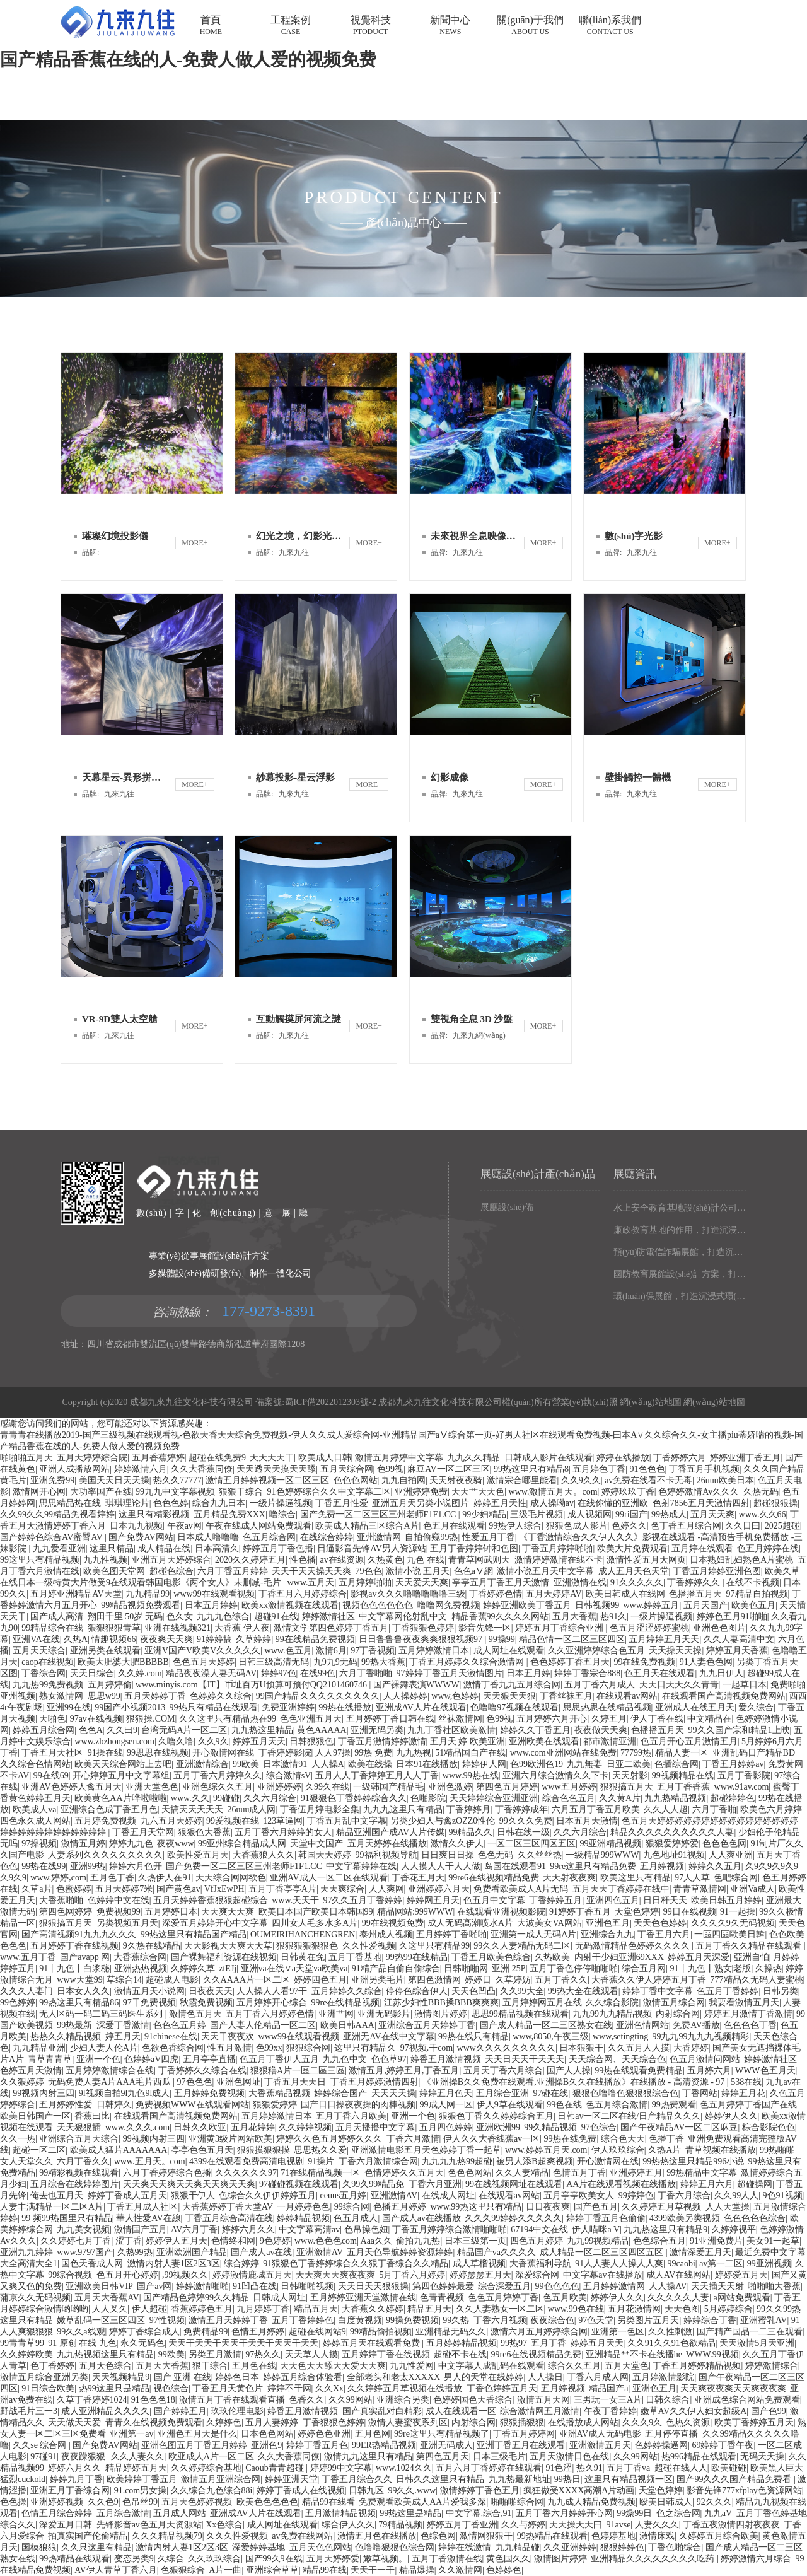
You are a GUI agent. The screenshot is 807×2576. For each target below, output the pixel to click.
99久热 (456, 2320)
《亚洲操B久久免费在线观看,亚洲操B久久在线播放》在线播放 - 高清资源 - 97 (574, 2082)
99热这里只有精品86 (79, 2002)
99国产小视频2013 (130, 1707)
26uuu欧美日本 (725, 1480)
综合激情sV (288, 1775)
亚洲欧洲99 (498, 2127)
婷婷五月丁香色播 (278, 1548)
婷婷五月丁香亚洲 (462, 2524)
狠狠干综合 (241, 1491)
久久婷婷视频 (305, 2127)
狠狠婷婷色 (622, 2547)
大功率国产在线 (101, 1491)
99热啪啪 (777, 2150)
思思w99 (104, 1696)
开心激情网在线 (223, 1752)
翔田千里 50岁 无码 (125, 1616)
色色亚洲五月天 (311, 1718)
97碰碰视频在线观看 (299, 2184)
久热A (76, 1639)
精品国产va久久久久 (496, 2252)
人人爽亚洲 (731, 1855)
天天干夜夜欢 (227, 2036)
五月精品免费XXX (229, 1514)
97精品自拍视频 (757, 1594)
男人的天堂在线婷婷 (483, 2377)
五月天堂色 (627, 2365)
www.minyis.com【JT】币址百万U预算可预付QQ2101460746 (252, 1684)
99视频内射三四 (43, 2093)
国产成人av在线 (261, 2252)
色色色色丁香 (750, 2025)
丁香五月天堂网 (143, 1832)
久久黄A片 (620, 1798)
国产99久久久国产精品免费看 (735, 2479)
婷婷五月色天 (445, 2093)
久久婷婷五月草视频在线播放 (404, 2388)
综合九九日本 (218, 1503)
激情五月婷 (83, 1843)
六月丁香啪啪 (365, 1673)
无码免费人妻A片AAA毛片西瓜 (110, 2082)
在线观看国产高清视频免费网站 (724, 1696)
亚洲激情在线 (580, 1582)
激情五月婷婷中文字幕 (399, 1457)
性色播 (302, 1560)
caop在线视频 (47, 1662)
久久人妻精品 (522, 2172)
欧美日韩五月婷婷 (726, 1900)
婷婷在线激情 (464, 2547)
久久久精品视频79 (167, 2536)
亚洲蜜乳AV (763, 2320)
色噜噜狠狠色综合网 (394, 2547)
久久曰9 (122, 1730)
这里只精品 (112, 1548)
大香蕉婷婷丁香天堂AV (227, 2207)
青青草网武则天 (479, 1560)
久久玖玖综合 (214, 2558)
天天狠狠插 (79, 2127)
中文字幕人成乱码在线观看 (491, 2365)
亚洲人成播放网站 (74, 1469)
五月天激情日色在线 (569, 2456)
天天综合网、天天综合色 (617, 2059)
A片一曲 (225, 2570)
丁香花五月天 (418, 1877)
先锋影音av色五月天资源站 (149, 2524)
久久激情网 (460, 2570)
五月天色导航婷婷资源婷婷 (400, 2252)
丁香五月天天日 (295, 2082)
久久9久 (213, 1741)
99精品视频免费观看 (140, 1605)
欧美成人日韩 (324, 1457)
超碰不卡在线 (460, 2354)
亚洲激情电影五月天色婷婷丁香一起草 (426, 2150)
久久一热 (17, 2138)
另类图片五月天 (648, 2320)
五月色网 (372, 2434)
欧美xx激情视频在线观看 (290, 1605)
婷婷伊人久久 (731, 2116)
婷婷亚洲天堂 (291, 2479)
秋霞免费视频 (206, 2002)
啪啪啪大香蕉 (774, 2286)
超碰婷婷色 (733, 1798)
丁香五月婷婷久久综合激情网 (467, 1662)
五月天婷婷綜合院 (92, 1457)
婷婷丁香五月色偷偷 (606, 2218)
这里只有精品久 (365, 2048)
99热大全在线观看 (583, 1991)
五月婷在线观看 (702, 1548)
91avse (618, 2524)
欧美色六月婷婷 (771, 1809)
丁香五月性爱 (341, 1503)
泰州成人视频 (385, 1934)
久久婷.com (140, 1673)
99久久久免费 (525, 1821)
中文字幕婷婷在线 (361, 1866)
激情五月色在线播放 (377, 2536)
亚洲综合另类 (402, 2399)
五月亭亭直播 (209, 2059)
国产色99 (768, 2411)
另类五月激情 (215, 2354)
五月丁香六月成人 (599, 1684)
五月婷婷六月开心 (551, 1718)
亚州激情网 (379, 1537)
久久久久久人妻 (678, 2297)
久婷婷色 (223, 2422)
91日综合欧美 (47, 2388)
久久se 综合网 (41, 2445)
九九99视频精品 (598, 2241)
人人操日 (545, 2377)
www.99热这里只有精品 (475, 2207)
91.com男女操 (140, 2490)
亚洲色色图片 (719, 1628)
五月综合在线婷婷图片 (74, 2184)
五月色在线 (254, 2365)
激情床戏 (657, 2536)
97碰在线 (550, 2093)
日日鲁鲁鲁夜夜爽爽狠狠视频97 (422, 1639)
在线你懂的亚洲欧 (613, 1503)
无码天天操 (762, 2456)
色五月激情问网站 (705, 2059)
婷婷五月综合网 (43, 1730)
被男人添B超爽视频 (534, 2161)
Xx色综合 (224, 2524)
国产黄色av (178, 1889)
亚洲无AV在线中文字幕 (388, 2036)
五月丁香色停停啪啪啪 (574, 1968)
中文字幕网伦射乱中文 (403, 1616)
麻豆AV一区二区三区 (448, 1469)
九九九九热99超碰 (457, 2161)
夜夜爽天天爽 (166, 1639)
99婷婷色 (636, 2195)
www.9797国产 (85, 2252)
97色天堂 (595, 2320)
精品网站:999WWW (415, 1911)
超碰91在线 (276, 1616)
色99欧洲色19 (536, 1764)
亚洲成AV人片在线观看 (421, 1707)
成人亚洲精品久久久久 (105, 2411)
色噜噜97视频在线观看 (514, 1707)
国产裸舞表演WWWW (416, 1684)
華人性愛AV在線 (148, 2218)
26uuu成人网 (251, 1809)
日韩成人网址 (279, 2297)
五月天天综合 (39, 1650)
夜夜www (175, 1843)
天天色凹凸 (473, 1991)
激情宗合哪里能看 (522, 1480)
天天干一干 (373, 2570)
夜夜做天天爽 (600, 1730)
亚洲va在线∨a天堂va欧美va (294, 1968)
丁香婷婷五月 (555, 1900)
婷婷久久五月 (714, 1866)
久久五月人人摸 (639, 2048)
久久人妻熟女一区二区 (500, 2309)
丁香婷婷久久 (695, 1582)
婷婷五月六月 (706, 2184)
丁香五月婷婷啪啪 (557, 1548)
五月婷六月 (709, 2070)
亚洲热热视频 (140, 1968)
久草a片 (36, 1889)
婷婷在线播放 (622, 1457)
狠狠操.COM (150, 1718)
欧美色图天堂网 (114, 1571)
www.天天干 (295, 1900)
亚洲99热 (87, 1866)
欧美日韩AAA (347, 2025)
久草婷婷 (253, 1639)
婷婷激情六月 (140, 1469)
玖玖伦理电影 (237, 2411)
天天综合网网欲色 (230, 1877)
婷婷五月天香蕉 (737, 1650)
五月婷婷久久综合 (346, 1991)
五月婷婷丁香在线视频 (74, 1945)
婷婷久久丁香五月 (535, 1730)
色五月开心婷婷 (127, 2275)
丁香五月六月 (663, 1934)
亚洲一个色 (98, 2059)
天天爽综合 (342, 1889)
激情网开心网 (39, 1491)
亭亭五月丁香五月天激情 (500, 1582)
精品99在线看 (328, 2502)
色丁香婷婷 (52, 2365)
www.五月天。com (149, 2161)
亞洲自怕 (751, 1957)
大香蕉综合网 (139, 1957)
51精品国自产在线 (470, 1752)
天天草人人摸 (311, 2354)
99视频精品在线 (683, 1775)
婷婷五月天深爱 (698, 1957)
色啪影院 (428, 1798)
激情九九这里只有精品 (368, 2456)
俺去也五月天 (56, 2195)
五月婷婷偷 (110, 1684)
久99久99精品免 (373, 2184)
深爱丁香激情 (122, 2025)
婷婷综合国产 (340, 2093)
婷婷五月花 (743, 2093)
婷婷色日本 (237, 2377)
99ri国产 (631, 1514)
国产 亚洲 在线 (182, 2377)
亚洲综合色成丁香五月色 (109, 1809)
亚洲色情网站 (642, 2025)
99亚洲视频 (769, 2263)
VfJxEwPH (224, 1889)
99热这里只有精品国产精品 (194, 1934)
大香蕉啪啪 (61, 1900)
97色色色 (194, 2082)
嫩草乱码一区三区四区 (101, 2320)
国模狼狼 (39, 2547)
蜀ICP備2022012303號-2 (330, 1402)
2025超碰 (782, 1525)
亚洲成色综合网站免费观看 (747, 2399)
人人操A (327, 1764)
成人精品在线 (163, 1548)
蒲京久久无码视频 (35, 2297)
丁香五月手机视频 (704, 1469)
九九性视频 (105, 1560)
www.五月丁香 (28, 1957)
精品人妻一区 (681, 1752)
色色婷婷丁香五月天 (570, 1662)
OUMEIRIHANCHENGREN (302, 1934)
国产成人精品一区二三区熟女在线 (546, 2025)
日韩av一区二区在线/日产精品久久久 (628, 2116)
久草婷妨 (513, 1979)
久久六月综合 (269, 1798)
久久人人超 (666, 1809)
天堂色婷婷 (637, 1911)
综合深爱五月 (504, 2286)
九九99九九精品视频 (612, 2014)
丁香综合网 (43, 1673)
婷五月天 (123, 2036)
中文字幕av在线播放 (602, 2275)
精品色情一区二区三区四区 (572, 1639)
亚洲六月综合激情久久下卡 (555, 1775)
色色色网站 (356, 1480)
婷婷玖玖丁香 (627, 1491)
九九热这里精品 (262, 1730)
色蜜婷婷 (73, 1889)
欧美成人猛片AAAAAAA (119, 2150)
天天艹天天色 (477, 1491)
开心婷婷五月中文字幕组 (121, 1775)
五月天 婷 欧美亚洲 (467, 1741)
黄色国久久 (508, 2558)
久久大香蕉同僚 (202, 1469)
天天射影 (629, 1775)
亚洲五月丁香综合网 (70, 2490)
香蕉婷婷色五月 (202, 2309)
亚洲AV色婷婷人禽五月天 (71, 1787)
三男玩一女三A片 (608, 2399)
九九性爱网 (412, 2365)
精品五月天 (316, 2309)
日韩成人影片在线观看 (548, 1457)
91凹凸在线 (255, 2286)
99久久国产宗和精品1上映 (739, 1730)
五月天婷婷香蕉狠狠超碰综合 (210, 1900)
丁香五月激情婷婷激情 (382, 1741)
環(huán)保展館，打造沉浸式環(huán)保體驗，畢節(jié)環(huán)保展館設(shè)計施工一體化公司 (679, 1296)
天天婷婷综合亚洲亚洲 (494, 1798)
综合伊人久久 (348, 2524)
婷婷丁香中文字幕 (657, 1991)
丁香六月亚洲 (435, 2184)
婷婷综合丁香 (709, 2320)
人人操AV (668, 2286)
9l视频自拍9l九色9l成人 (124, 2093)
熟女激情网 (61, 1696)
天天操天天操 (675, 1650)
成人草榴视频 (479, 2263)
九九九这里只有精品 (403, 1809)
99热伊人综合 (515, 1525)
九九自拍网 (403, 1480)
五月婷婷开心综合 (271, 2002)
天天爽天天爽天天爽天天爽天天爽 (189, 2184)
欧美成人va (34, 1809)
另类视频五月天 (127, 1923)
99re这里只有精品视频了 (441, 2434)
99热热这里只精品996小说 (693, 2161)
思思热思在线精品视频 (607, 1707)
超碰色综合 (171, 1571)
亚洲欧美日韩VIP (99, 2286)
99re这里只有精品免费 (593, 1866)
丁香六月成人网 (598, 2377)
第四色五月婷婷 (507, 1787)
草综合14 (124, 1979)
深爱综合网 (537, 2275)
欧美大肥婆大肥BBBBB (123, 1662)
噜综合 (282, 1514)
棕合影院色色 (768, 2127)
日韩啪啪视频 (307, 2286)
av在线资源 (342, 1560)
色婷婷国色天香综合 (473, 2399)
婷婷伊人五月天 (176, 2241)
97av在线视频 (96, 1718)
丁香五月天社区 (52, 1752)
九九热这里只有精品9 (665, 2229)
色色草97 (389, 2059)
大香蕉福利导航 (540, 2263)
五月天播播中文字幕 (375, 2127)
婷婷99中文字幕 (341, 2468)
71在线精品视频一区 (320, 2172)
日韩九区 (366, 2490)
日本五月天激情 (587, 1821)
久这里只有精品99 (434, 1945)
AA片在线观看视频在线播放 (621, 2184)
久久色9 (103, 2502)
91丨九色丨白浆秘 (74, 1968)
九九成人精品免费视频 (591, 2502)
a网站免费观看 (742, 2297)
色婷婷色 (503, 2570)
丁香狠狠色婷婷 (423, 1628)
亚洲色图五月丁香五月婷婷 (194, 2445)
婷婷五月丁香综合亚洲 (560, 1628)
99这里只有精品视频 (39, 1560)
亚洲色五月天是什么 (197, 2434)
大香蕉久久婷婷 (373, 2309)
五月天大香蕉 (162, 2365)
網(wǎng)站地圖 (650, 1402)
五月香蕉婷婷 (158, 1457)
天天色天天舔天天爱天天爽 (333, 2365)
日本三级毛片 (499, 2456)
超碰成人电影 (172, 1979)
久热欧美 (552, 1957)
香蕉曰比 (92, 2116)
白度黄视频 (360, 2320)
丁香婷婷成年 (521, 1809)
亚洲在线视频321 (177, 1628)
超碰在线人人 (680, 2468)
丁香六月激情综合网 (378, 2161)
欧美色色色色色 (267, 2502)
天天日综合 (92, 1673)
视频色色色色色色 (377, 1605)
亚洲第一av (131, 2434)
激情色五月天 (195, 2014)
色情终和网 (233, 2241)
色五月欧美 (565, 2297)
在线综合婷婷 (326, 1537)
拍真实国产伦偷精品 (87, 2536)
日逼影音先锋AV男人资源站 (371, 1548)
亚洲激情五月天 (600, 2445)
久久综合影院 (612, 2002)
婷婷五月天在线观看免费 (372, 2343)
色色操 (13, 2502)
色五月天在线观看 (659, 1673)
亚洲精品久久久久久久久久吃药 (654, 2558)
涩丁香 (128, 2241)
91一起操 (737, 1911)
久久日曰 (742, 1525)
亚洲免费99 (52, 1480)
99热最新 (74, 2025)
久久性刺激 (670, 2331)
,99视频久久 (185, 2275)
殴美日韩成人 (665, 2502)
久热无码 (761, 1491)
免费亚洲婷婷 (288, 1707)
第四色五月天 (442, 2456)
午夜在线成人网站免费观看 (258, 1525)
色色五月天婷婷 (204, 1662)
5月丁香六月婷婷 (412, 2275)
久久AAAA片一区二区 (246, 1979)
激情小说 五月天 (418, 1571)
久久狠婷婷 (22, 2082)
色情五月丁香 (579, 2172)
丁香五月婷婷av (732, 1764)
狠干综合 (210, 2365)
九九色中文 (345, 2059)
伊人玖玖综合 (617, 2150)
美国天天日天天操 (114, 1480)
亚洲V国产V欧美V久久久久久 (202, 1650)
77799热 (635, 1752)
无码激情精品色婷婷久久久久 (633, 1945)
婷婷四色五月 (320, 1979)
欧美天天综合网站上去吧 (122, 1764)
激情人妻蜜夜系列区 (408, 2422)
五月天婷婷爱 (332, 2558)
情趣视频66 (113, 1639)
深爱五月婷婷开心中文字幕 (215, 1923)
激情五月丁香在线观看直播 (232, 2399)
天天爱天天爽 (421, 1582)
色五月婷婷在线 (768, 1548)
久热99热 (135, 2252)
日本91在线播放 (427, 1764)
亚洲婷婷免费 (421, 1491)
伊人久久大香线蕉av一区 (491, 2138)
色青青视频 (442, 2297)
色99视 (390, 1469)
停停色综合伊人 (417, 1991)
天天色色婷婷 (660, 1923)
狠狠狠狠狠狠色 (307, 1945)
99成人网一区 (446, 2104)
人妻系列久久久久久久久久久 (105, 1855)
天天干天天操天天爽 (311, 1571)
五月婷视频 (662, 1866)
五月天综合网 (346, 1469)
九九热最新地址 (519, 2479)
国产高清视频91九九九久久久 (78, 1934)
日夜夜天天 (211, 1991)
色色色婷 (171, 1503)
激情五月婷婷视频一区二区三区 (267, 1480)
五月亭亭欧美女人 (578, 2195)
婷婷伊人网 (484, 1764)
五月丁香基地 (354, 1957)
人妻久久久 (657, 2524)
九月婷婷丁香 (262, 2309)
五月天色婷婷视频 (196, 2502)
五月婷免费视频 (105, 1821)
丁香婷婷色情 (495, 1594)
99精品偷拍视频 (381, 2331)
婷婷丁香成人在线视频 (301, 2490)
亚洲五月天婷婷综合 (171, 1560)
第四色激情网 (434, 1979)
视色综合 (171, 2388)
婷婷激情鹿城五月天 (252, 2275)
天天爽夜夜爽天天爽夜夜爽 (733, 2388)
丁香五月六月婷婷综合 (302, 1594)
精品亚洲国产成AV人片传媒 (390, 1832)
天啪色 (52, 1718)
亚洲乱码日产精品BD (753, 1752)
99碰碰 (226, 1798)
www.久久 (190, 1798)
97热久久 (263, 2354)
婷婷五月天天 (259, 1741)
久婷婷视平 (734, 2229)
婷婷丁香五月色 (317, 2445)
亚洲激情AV (394, 2195)
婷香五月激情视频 (445, 2059)
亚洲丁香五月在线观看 (521, 2445)
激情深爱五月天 (700, 2252)
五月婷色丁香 (598, 1469)
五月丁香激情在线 (447, 2558)
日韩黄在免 (303, 1957)
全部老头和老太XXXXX (394, 2377)
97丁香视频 (373, 1650)
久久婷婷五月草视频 (661, 2207)
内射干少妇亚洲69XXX (619, 1957)
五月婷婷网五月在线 (542, 2002)
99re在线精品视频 (345, 2002)
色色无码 (495, 1855)
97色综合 (599, 2127)
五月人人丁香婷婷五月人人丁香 (377, 1775)
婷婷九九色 (131, 1843)
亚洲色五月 (608, 1923)
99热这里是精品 (410, 2513)
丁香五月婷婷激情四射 (374, 2082)
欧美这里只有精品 (635, 1877)
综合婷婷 (241, 2263)
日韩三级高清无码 (273, 1662)
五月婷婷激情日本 (433, 1650)
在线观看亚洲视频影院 (501, 1911)
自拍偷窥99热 (431, 1537)
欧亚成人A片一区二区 (211, 2456)
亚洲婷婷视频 (56, 2502)
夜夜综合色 (552, 2320)
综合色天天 (623, 2138)
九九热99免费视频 (48, 1684)
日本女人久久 (83, 1991)
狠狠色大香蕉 (204, 1832)
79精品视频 (400, 2524)
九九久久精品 (473, 1457)
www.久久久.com (137, 2127)
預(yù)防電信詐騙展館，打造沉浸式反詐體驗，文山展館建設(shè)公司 (679, 1252)
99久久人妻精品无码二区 (522, 1945)
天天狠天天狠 (509, 1696)
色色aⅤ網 (473, 1571)
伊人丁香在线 (656, 1718)
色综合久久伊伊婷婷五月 (267, 2195)
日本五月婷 (528, 1673)
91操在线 (105, 1752)
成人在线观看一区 (461, 2411)
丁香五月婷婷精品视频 (697, 2365)
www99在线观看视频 (213, 1594)
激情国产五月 (140, 2229)
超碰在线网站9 (317, 2331)
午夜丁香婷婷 (610, 2411)
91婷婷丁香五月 (580, 1911)
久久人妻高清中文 (739, 1639)
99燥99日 (634, 2513)
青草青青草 (50, 2059)
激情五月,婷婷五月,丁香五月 (404, 2070)
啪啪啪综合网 (517, 2502)
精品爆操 (416, 2570)
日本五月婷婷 (211, 1605)
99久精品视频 (550, 2127)
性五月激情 (229, 2048)
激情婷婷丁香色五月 (480, 2490)
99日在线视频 (689, 1911)
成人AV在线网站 (678, 2275)
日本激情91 (285, 1764)
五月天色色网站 (320, 2547)
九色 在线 (425, 1560)
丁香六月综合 (684, 2195)
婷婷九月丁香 (76, 2479)
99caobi (681, 2263)
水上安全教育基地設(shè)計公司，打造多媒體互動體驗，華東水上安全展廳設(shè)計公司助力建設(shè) (679, 1208)
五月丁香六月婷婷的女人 (283, 1832)
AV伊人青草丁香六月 (115, 2570)
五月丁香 (548, 2343)
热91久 (613, 1616)
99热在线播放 (344, 1707)
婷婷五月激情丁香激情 (748, 2014)
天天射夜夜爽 (569, 1877)
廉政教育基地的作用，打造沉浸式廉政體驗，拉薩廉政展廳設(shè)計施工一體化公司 (679, 1230)
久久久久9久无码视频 (733, 1923)
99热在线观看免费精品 (639, 2070)
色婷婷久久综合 (221, 1696)
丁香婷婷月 (468, 1809)
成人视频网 (589, 1514)
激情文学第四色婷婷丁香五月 (331, 1628)
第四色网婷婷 (65, 1911)
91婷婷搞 (214, 1639)
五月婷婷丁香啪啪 (451, 1934)
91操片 (321, 2161)
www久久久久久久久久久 (506, 2048)
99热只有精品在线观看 (214, 1707)
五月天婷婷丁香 (155, 1696)
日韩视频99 (597, 1605)
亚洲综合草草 (272, 2570)
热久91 (589, 2468)
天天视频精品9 (120, 2377)
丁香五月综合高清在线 (229, 2218)
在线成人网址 (448, 2195)
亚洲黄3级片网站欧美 (230, 2138)
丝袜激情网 (460, 1718)
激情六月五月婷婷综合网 (539, 2331)
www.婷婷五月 (652, 1605)
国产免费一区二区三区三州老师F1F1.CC (379, 1514)
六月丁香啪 (714, 1809)
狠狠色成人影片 (577, 1525)
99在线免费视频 (644, 1662)
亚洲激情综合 (202, 1764)
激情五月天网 (543, 2399)
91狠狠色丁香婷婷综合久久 (354, 1798)
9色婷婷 (275, 2241)
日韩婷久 (114, 2104)
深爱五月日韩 (65, 2524)
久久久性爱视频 (237, 2536)
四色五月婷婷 (536, 2241)
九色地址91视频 (674, 1855)
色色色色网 (724, 1843)
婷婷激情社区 (328, 1616)
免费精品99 (205, 2331)
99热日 (567, 2479)
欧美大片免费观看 (632, 1548)
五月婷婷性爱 (65, 2104)
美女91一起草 (772, 2241)
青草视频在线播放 (720, 2150)
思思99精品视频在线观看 (520, 2014)
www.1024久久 (404, 2468)
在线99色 (317, 1673)
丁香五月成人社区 (142, 2207)
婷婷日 (478, 1979)
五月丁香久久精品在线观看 (749, 1945)
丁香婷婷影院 (284, 1752)
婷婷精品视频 (303, 2218)
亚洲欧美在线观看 (544, 1741)
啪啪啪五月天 (26, 1457)
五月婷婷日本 (170, 1911)
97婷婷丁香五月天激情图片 (449, 1673)
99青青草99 (22, 2343)
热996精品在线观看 (698, 2456)
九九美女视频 (83, 2229)
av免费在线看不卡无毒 (648, 1480)
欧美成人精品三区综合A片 (367, 1525)
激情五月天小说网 (149, 1991)
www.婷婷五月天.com (546, 2150)
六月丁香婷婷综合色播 (167, 2172)
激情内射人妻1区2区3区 (173, 2263)
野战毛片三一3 (28, 2411)
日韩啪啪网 (466, 1968)
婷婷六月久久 (248, 2229)
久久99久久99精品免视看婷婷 (57, 1514)
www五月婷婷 (569, 1787)
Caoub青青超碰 (275, 2468)
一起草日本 (745, 1684)
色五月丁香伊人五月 (279, 2059)
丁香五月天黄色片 (227, 2388)
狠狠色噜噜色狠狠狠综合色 (625, 2093)
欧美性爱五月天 (198, 1855)
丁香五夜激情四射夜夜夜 (731, 2524)
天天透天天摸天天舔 (276, 1469)
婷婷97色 (278, 1673)
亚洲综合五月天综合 (79, 2138)
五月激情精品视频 (340, 2513)
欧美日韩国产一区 (35, 2116)
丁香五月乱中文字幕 (346, 1821)
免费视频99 (118, 1911)
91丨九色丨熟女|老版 (711, 1968)
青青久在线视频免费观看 (153, 2422)
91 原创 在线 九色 (82, 2343)
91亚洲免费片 (716, 2241)
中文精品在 (709, 1718)
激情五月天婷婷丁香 (228, 2320)
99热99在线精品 (417, 1957)
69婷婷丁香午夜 (722, 2445)
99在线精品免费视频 (315, 1639)
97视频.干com (426, 2048)
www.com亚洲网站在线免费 (563, 1752)
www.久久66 (762, 1514)
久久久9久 (642, 2422)
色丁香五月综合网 (686, 1525)
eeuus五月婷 (343, 2195)
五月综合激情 (122, 2513)
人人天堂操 (727, 2207)
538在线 (746, 2082)
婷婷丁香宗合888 (587, 1673)
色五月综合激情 (616, 2104)
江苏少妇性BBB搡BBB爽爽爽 (441, 2002)
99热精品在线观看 (552, 2536)
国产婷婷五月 (180, 2411)
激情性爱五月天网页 (646, 1560)
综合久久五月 (574, 2365)
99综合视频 (70, 2275)
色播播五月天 (695, 1594)
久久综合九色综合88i (212, 2490)
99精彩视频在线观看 (79, 2172)
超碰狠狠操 (775, 1503)
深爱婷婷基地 (258, 2547)
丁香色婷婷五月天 (502, 2388)
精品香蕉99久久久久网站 (500, 1616)
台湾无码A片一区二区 (184, 1730)
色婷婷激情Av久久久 (698, 1491)
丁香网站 (699, 2093)
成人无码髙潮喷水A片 (470, 1923)
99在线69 (51, 1775)
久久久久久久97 (246, 2172)
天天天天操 (393, 2093)
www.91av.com (741, 1787)
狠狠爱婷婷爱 (672, 1843)
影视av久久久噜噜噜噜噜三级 (408, 1594)
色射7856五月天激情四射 (701, 1503)
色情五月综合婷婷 (56, 2513)
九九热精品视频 (675, 1798)
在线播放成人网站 (583, 2422)
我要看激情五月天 (744, 2002)
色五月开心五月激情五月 (689, 1741)
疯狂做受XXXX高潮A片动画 (579, 2490)
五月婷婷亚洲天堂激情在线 (363, 2297)
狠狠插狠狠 (522, 2422)
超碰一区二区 (39, 2150)
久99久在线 (327, 1787)
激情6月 (331, 1650)
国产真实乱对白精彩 (382, 2411)
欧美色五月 (753, 1605)
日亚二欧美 (629, 1764)
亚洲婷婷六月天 (439, 1889)
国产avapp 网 (85, 1957)
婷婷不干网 (289, 2388)
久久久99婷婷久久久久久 (513, 2218)
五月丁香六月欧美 (351, 2116)
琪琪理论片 (127, 1503)
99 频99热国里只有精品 (66, 2218)
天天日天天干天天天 (524, 2059)
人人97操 (333, 1752)
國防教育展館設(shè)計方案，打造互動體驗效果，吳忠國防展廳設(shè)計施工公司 (679, 1274)
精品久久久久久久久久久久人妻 (672, 1832)
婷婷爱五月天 (741, 2275)
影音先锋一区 (484, 1628)
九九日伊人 (721, 1673)
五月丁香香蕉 (683, 1787)
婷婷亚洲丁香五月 (745, 1457)
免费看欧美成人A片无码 (520, 1889)
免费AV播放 (696, 2025)
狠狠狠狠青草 (114, 1628)
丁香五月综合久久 (357, 2479)
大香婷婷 (691, 2048)
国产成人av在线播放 (421, 2218)
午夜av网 (184, 1525)
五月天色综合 (105, 2365)
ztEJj (227, 1968)
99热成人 (669, 1514)
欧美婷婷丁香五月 (142, 2479)
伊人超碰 (149, 2309)
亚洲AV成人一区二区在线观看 (328, 1877)
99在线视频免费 (393, 1923)
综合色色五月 (568, 1798)
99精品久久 (470, 1832)
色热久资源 (688, 2422)
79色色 (369, 1571)
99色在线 (564, 2104)
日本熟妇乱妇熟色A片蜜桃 (741, 1560)
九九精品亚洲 (39, 2048)
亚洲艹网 (336, 2014)
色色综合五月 (659, 2241)
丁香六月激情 (412, 2138)
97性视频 (167, 2320)
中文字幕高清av (309, 2229)
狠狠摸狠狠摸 (263, 2150)
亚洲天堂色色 (151, 1787)
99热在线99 (43, 1866)
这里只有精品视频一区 (628, 2479)
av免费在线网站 (302, 2536)
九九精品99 (147, 1594)
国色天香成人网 (92, 2263)
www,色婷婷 (455, 1696)
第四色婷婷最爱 (443, 2286)
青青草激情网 (699, 1889)
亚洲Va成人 (752, 1889)
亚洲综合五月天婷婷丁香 (426, 2025)
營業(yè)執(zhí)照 (585, 1402)
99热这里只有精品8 (531, 1469)
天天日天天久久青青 (679, 1684)
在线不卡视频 (752, 1582)
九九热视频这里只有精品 (105, 2354)
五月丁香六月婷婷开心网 (564, 2513)
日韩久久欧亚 (199, 2127)
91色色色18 (153, 2399)
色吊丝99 (140, 2502)
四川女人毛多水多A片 (314, 1923)
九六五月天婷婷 (171, 1821)
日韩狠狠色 (311, 1741)
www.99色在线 (576, 2309)
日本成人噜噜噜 (208, 1537)
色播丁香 (666, 2138)
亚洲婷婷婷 (279, 1787)
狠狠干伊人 (193, 2195)
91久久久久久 (636, 1582)
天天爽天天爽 (227, 1911)
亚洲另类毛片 (377, 1979)
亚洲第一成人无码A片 (533, 1934)
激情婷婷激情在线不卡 (558, 1560)
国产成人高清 (56, 1616)
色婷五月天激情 (31, 2070)
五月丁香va (628, 2468)
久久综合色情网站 (35, 1764)
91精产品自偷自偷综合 (396, 1968)
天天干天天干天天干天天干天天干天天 (243, 2343)
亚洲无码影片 (383, 2014)
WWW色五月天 (765, 2070)
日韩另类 (780, 1991)
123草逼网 (283, 1821)
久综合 (171, 2558)
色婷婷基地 (613, 2536)
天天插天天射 (717, 2286)
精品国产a (608, 2388)
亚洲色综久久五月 (217, 1787)
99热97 (514, 2343)
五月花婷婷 (253, 2127)
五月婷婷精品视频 (461, 2343)
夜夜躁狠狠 (84, 2456)
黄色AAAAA (322, 1730)
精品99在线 (325, 2570)
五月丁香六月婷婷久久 (217, 1775)
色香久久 (306, 2399)
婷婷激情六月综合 (756, 2558)
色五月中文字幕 (494, 1900)
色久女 (179, 1616)
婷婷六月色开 (135, 1866)
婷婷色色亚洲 (324, 2434)
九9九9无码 (335, 1662)
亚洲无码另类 (377, 1730)
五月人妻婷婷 (271, 2422)
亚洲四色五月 (612, 1900)
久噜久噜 (176, 1741)
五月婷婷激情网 (614, 2286)
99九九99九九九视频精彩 (700, 2036)
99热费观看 (674, 2104)
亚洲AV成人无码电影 (600, 2434)
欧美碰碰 (728, 2468)
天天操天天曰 (575, 2524)
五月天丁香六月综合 (503, 2070)
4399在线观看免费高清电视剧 (246, 2161)
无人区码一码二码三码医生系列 (102, 2014)
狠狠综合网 (308, 2048)
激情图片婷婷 (440, 2014)
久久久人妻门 (26, 1991)
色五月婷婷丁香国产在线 (748, 2104)
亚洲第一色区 (617, 2331)
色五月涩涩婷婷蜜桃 (649, 1628)
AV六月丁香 (194, 2229)
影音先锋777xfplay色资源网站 (744, 2490)
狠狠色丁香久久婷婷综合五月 (496, 2116)
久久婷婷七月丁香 (75, 2241)
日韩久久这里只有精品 (440, 2479)
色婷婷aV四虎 (151, 2059)
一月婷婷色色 (303, 2207)
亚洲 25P (508, 1968)
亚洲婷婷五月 (636, 2172)
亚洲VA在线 (36, 1639)
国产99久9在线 (274, 2558)
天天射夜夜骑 (455, 1480)
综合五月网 (644, 1968)
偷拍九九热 (418, 2241)
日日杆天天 (665, 1900)
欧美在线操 (370, 1764)
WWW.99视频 (712, 2354)
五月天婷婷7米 (124, 1889)
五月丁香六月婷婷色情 (270, 2014)
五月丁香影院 (743, 1775)
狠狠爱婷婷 (275, 2104)
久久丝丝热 (540, 1855)
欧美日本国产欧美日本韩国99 (315, 1911)
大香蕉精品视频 (279, 2093)
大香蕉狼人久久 (263, 1855)
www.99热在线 (471, 1775)
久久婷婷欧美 (26, 2354)
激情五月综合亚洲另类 (44, 2377)
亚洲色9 (266, 2445)
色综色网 (438, 2536)
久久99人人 (736, 2195)
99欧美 (246, 1764)
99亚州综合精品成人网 (242, 1843)
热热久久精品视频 (65, 2036)
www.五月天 (310, 1582)
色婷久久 (629, 1525)
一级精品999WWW (602, 1855)
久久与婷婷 (523, 2524)
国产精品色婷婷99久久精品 (196, 2297)
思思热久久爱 (320, 2150)
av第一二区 (721, 2263)
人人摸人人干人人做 (440, 1866)
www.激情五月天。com (553, 1491)
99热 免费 (373, 1752)
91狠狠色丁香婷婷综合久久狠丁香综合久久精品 (355, 2263)
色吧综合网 (736, 1877)
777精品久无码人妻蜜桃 (757, 1979)
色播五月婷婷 (399, 2207)
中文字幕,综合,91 (479, 2513)
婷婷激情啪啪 (202, 2286)
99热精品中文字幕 (701, 2172)
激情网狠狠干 (486, 2536)
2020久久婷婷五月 (250, 1560)
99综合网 (351, 2207)
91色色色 (647, 1469)
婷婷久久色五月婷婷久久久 (329, 2138)
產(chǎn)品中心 (403, 222)
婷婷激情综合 (771, 2365)
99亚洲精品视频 (610, 1843)
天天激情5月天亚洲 (756, 2343)
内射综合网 (678, 2014)
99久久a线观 (81, 2331)
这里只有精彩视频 (154, 1514)
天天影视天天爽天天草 (228, 1945)
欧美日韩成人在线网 (625, 1594)
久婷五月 (609, 1718)
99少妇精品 (484, 1514)
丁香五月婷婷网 (524, 2434)
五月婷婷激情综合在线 (110, 2070)
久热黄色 (385, 1560)
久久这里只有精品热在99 (227, 1718)
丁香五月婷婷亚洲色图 (717, 1571)
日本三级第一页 (475, 2241)
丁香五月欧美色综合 (491, 1957)
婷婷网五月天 (433, 1900)
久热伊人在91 (164, 1877)
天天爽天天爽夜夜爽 (335, 2275)
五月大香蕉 (574, 1616)
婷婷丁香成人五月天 (127, 2195)
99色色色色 (557, 2286)
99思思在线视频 (158, 1752)
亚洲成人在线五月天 (694, 1707)
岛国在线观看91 (515, 1866)
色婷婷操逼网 (661, 2445)
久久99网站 (350, 2399)
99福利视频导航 (386, 1855)
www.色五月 (288, 1650)
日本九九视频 (136, 1525)
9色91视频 (783, 2195)
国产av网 (154, 2286)
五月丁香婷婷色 (303, 2320)
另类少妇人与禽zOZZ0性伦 (442, 1821)
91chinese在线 (170, 2036)
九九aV (718, 2513)
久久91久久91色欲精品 (671, 2343)
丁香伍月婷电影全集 (319, 1809)
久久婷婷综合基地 (206, 2468)
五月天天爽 (712, 1514)
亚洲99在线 (69, 1707)
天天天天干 (272, 1457)
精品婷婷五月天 (136, 2468)
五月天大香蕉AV (106, 2297)
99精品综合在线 (52, 1628)
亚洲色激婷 (450, 1787)
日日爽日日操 (447, 1855)
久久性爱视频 (368, 1945)
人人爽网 (386, 1889)
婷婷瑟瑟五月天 (480, 2275)
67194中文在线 (539, 2229)
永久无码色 (142, 2343)
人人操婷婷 (405, 1696)
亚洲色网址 (238, 2082)
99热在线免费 (569, 2138)
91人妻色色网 (706, 1662)
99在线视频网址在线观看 (513, 2184)
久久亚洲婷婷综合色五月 (596, 1650)
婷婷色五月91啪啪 (732, 1616)
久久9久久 (581, 1480)
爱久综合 (756, 1707)
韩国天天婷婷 (324, 1855)
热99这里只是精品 (114, 2388)
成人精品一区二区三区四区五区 (603, 2252)
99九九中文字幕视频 (175, 1491)
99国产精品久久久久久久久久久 (318, 1696)
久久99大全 (522, 1991)
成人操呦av (552, 1503)
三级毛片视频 (536, 1514)
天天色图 (682, 2309)
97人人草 (692, 1877)
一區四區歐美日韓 (729, 1934)
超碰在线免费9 (217, 1457)
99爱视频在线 (232, 1821)
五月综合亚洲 (502, 2093)
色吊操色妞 (366, 2229)
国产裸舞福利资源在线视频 (224, 1957)
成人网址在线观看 (508, 1650)
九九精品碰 (518, 2547)
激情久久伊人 (457, 1843)
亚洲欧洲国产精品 (191, 2252)
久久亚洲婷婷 (569, 2547)
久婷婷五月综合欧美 (718, 2536)
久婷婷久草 (193, 1968)
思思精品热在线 (70, 1503)
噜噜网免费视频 (448, 1605)
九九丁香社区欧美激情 (451, 1730)
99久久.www (412, 2490)
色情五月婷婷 (257, 2331)
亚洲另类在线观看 (105, 1650)
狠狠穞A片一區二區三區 (297, 2070)
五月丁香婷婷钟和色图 (474, 1548)
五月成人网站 (179, 2513)
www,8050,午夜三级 (550, 2036)
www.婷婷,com (58, 1877)
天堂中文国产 (316, 1843)
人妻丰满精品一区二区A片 (51, 2207)
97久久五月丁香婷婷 (362, 1900)
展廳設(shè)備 (506, 1207)
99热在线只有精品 (473, 2036)
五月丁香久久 (561, 1979)
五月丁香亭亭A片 (282, 1889)
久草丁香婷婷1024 (92, 2399)
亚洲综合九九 (607, 1934)
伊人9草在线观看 (510, 2104)
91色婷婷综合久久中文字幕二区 (329, 1491)
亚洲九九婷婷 (26, 2252)
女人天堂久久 (26, 2161)
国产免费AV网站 (140, 1537)
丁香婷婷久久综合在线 (202, 2070)
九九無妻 (584, 1764)
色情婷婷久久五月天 (404, 2172)
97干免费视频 (149, 2002)
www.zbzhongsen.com (114, 1741)
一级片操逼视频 (280, 1503)
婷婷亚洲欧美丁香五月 (527, 1605)
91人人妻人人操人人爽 (619, 2263)
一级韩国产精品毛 (388, 1787)
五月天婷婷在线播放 (387, 1843)
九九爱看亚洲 (59, 1548)
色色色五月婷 (179, 2025)
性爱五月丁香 (488, 1537)
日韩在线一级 (523, 1832)
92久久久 (714, 2502)
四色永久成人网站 (35, 1821)
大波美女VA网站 (549, 1923)
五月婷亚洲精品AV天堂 (75, 1594)
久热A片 (664, 2150)
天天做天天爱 (74, 2422)
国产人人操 (569, 2070)
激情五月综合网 (674, 2002)
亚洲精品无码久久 (450, 2331)
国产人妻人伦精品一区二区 (263, 2025)
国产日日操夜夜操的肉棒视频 (358, 2104)
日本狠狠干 (581, 2048)
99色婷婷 (17, 2002)
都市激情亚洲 (609, 1741)
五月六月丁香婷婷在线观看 (489, 2468)
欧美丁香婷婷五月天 (754, 2422)
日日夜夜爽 (548, 2207)
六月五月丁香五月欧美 (596, 1809)
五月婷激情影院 (663, 2377)
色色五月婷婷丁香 (503, 2297)
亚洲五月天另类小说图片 (420, 1503)
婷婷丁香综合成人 (144, 2331)
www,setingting (620, 2036)
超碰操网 (754, 2184)
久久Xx (329, 2388)
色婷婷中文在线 (118, 1900)
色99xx (269, 2048)
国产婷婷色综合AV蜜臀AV (52, 1537)
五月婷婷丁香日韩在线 (390, 1718)
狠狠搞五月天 (626, 1787)
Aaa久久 (377, 2241)
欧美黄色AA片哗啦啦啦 (120, 1798)
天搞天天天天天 (192, 1809)
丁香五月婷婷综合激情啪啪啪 (449, 2229)
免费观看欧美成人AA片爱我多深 (422, 2502)
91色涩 (558, 2468)
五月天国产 (705, 1605)
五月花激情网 (634, 2309)
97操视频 (39, 1843)
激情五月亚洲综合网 (220, 2479)
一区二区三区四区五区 (531, 1843)
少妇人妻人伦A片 (104, 2048)
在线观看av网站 (627, 1696)
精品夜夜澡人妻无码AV (211, 1673)
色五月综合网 (269, 1537)
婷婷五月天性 (499, 1503)
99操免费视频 (412, 2320)
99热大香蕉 (383, 1662)
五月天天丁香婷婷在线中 (621, 1889)
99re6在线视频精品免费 (493, 1877)
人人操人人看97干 (271, 1991)
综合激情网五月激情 (539, 2411)
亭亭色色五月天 (202, 2150)
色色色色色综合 (755, 2218)
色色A (91, 1730)
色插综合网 (676, 1764)
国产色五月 (596, 2207)
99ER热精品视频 (384, 2445)
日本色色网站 (267, 2434)
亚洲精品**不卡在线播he (634, 2354)
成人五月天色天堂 (633, 1571)
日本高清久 (217, 1548)
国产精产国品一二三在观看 (750, 2331)
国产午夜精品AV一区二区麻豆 (679, 2127)
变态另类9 (134, 2558)
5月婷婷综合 (728, 2309)
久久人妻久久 (137, 2456)
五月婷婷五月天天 (664, 1639)
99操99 (502, 1639)
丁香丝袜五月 (566, 1696)
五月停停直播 (671, 2434)
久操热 (768, 1968)
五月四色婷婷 (445, 2127)
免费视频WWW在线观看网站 (192, 2104)
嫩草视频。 (385, 2558)
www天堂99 (79, 1979)
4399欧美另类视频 (684, 2218)
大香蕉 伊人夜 (242, 1628)
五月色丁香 (112, 1877)
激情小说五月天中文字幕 (545, 1571)
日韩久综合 (668, 2399)
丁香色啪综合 (674, 2547)
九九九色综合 (223, 1616)
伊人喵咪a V (596, 2229)
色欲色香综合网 (173, 2048)
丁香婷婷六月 (679, 1457)
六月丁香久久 (83, 2161)
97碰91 (43, 2456)
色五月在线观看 (454, 1525)
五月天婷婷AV (553, 1594)
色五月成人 (356, 2218)
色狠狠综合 (183, 2570)
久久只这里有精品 (96, 2547)
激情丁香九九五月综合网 (511, 1684)
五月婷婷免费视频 (209, 2093)
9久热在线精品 (151, 1945)
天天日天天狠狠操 (373, 2286)
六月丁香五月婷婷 (232, 1571)
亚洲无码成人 (446, 2445)
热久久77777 (177, 1480)
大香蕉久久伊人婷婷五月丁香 (648, 1979)
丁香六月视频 (499, 2320)
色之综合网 (678, 2513)
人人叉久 (109, 2309)
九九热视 (413, 1752)
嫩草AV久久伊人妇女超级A (694, 2411)
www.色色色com (325, 2241)
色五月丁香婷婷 (727, 1991)
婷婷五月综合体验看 (302, 2377)
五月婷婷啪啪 (365, 1582)
